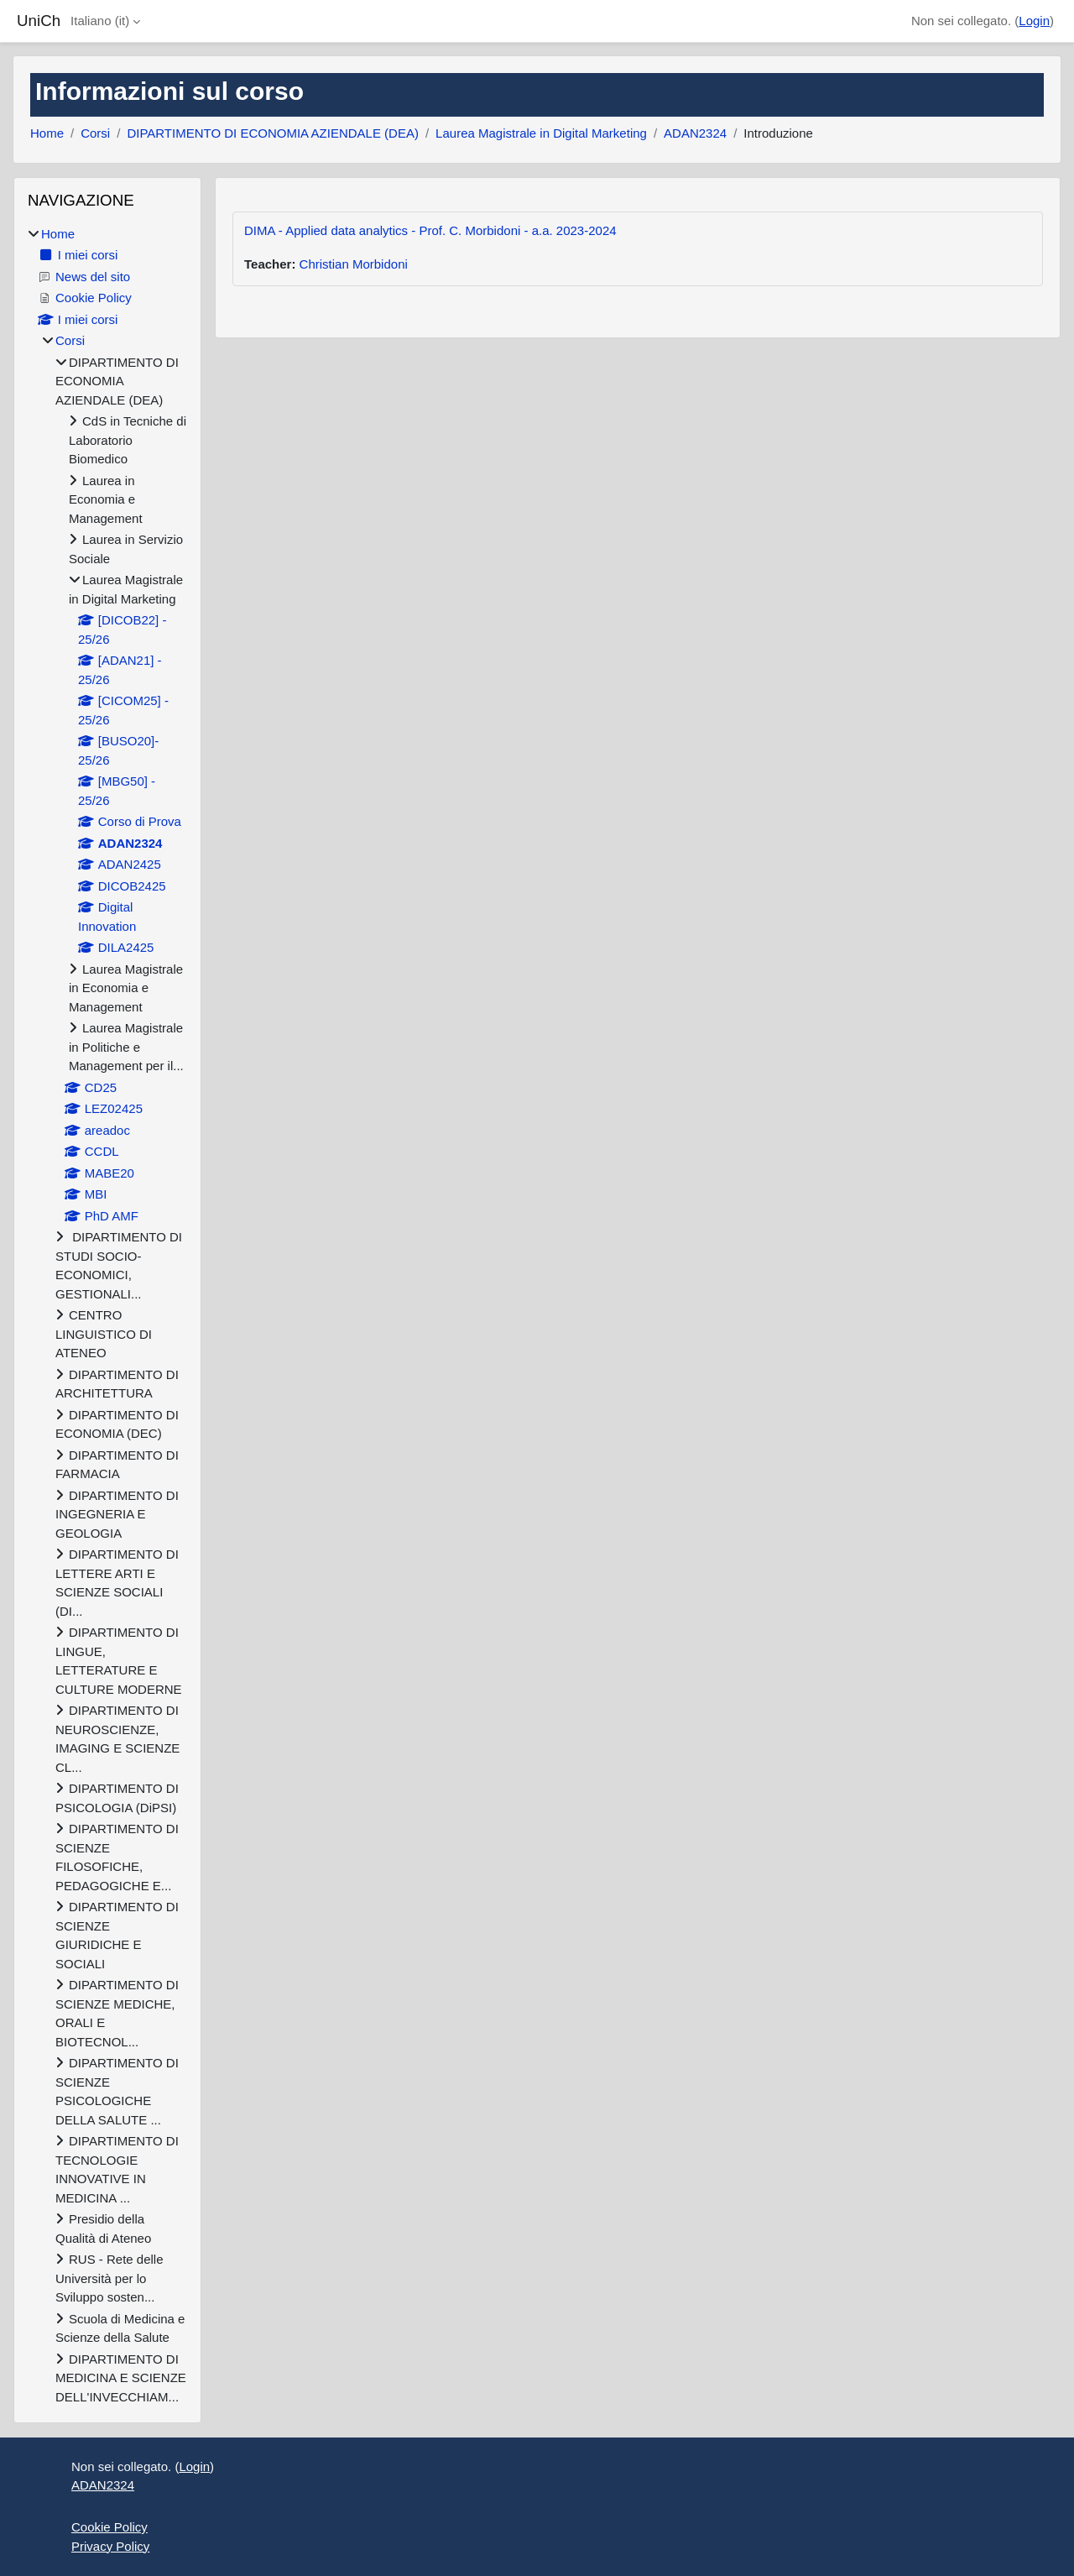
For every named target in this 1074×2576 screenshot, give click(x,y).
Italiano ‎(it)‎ (99, 20)
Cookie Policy (109, 2527)
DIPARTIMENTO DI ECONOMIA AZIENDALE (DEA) (273, 133)
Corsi (95, 133)
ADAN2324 (695, 133)
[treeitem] (107, 1316)
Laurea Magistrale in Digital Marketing (541, 133)
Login (1034, 20)
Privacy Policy (110, 2546)
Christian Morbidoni (354, 264)
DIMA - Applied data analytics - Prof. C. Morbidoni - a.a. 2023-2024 (430, 230)
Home (47, 133)
